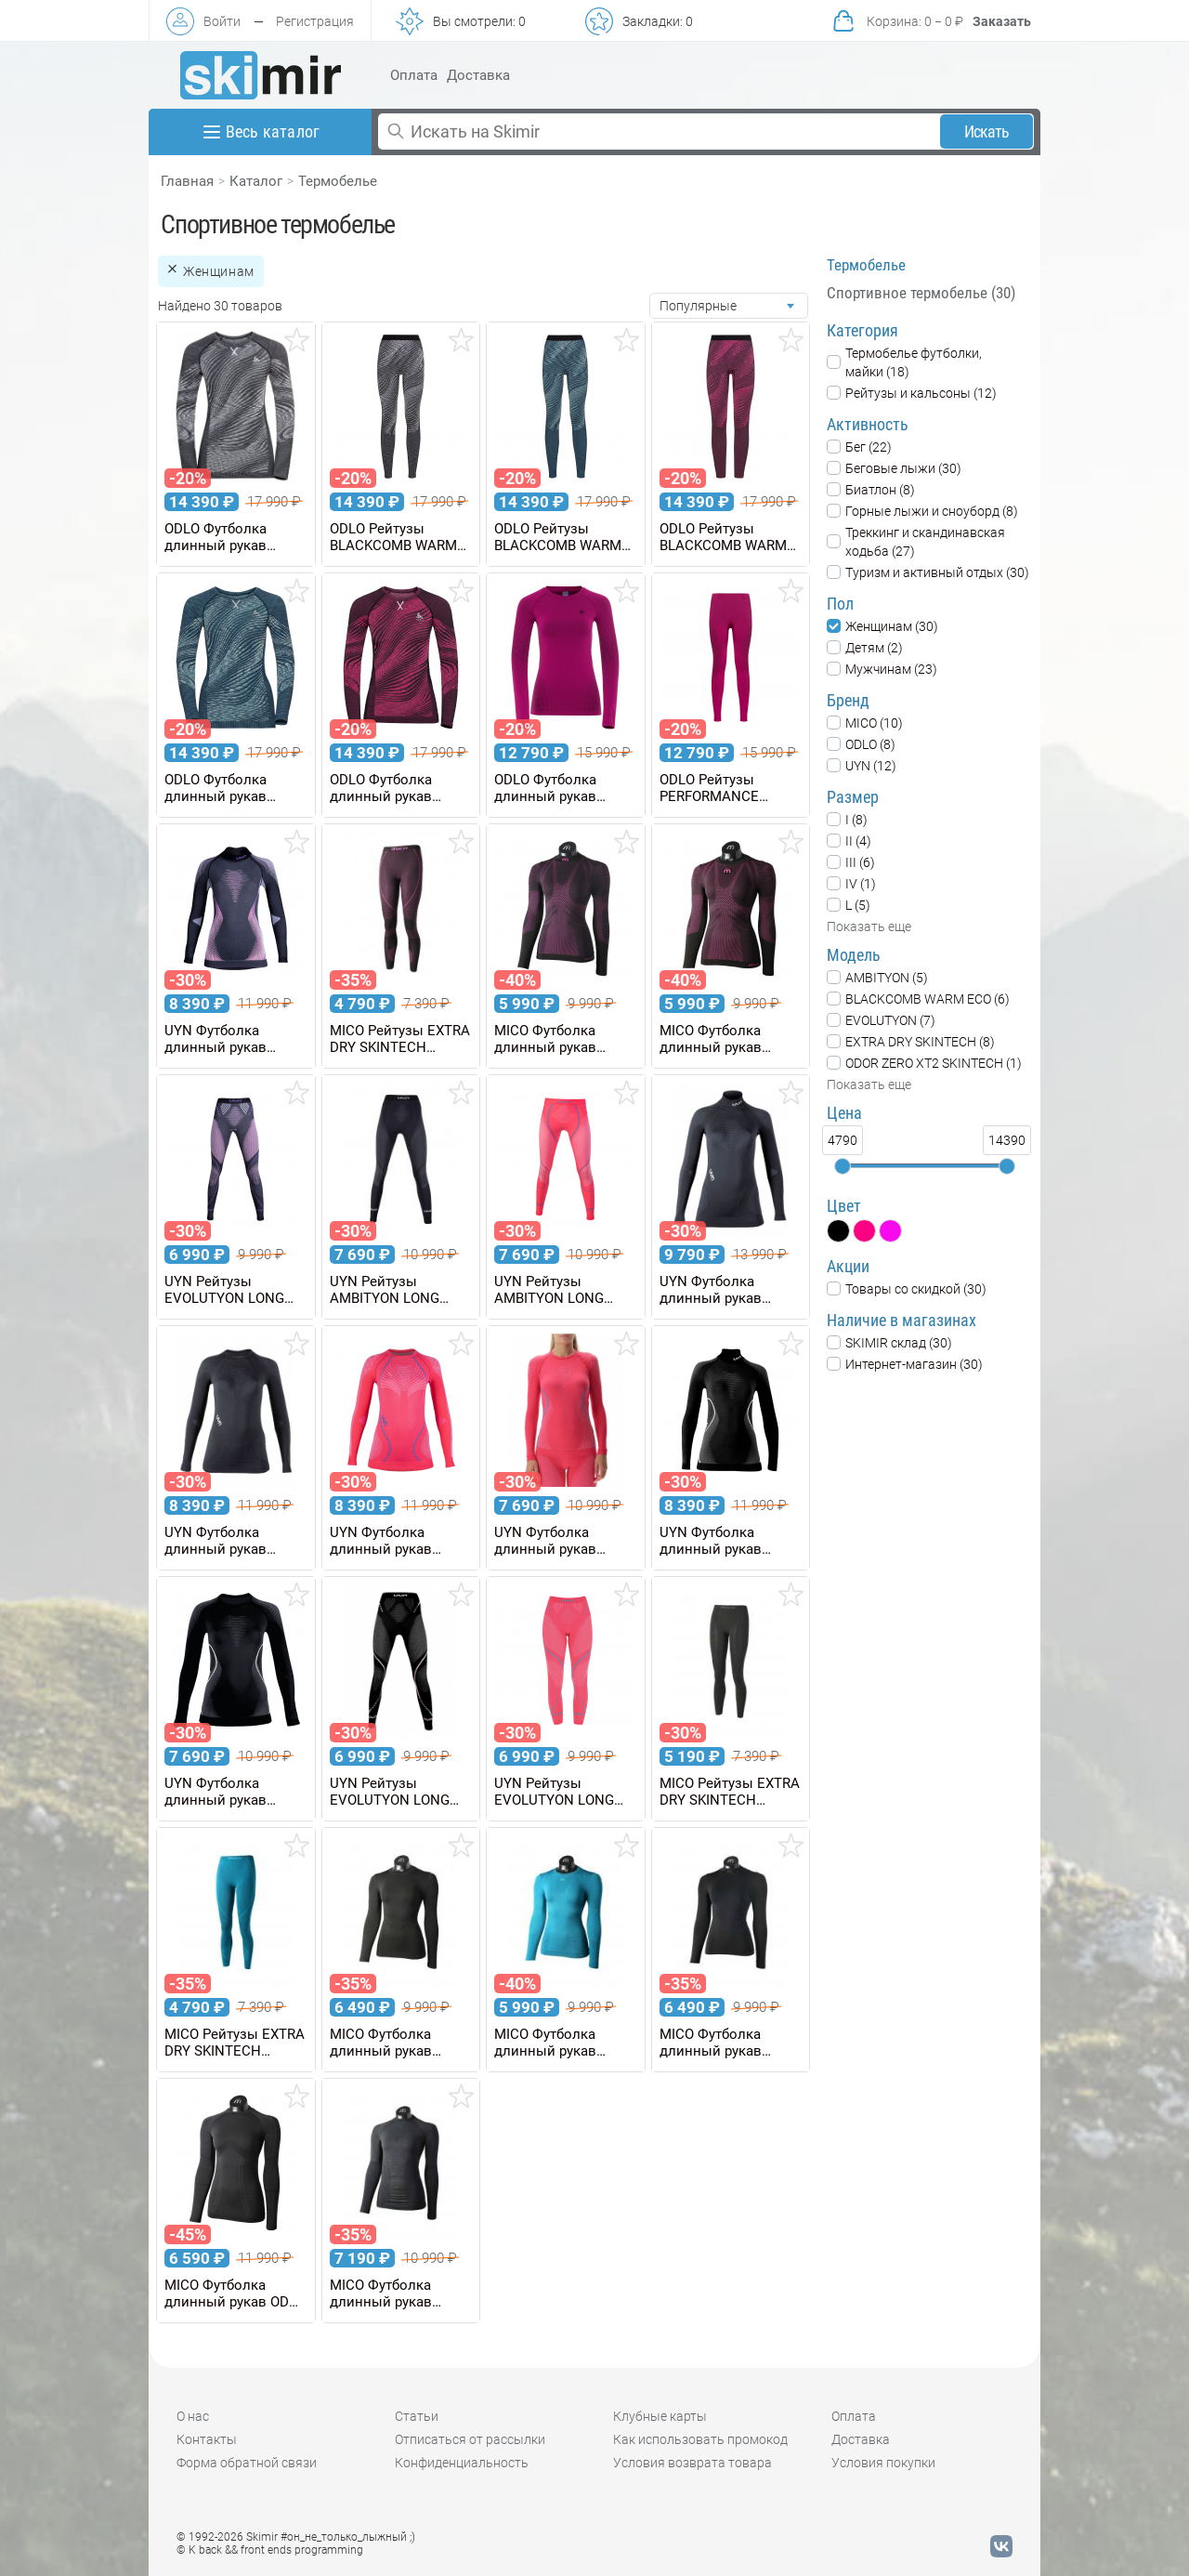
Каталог (255, 181)
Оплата (414, 75)
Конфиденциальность (462, 2462)
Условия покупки (883, 2462)
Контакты (206, 2439)
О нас (192, 2416)
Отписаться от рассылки (470, 2439)
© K (269, 2549)
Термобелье (337, 181)
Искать (987, 131)
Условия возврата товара (692, 2462)
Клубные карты (660, 2416)
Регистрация (315, 21)
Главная (187, 181)
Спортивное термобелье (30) (921, 292)
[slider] (842, 1166)
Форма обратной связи (246, 2462)
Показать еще (869, 926)
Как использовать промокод (700, 2439)
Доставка (478, 75)
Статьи (416, 2416)
